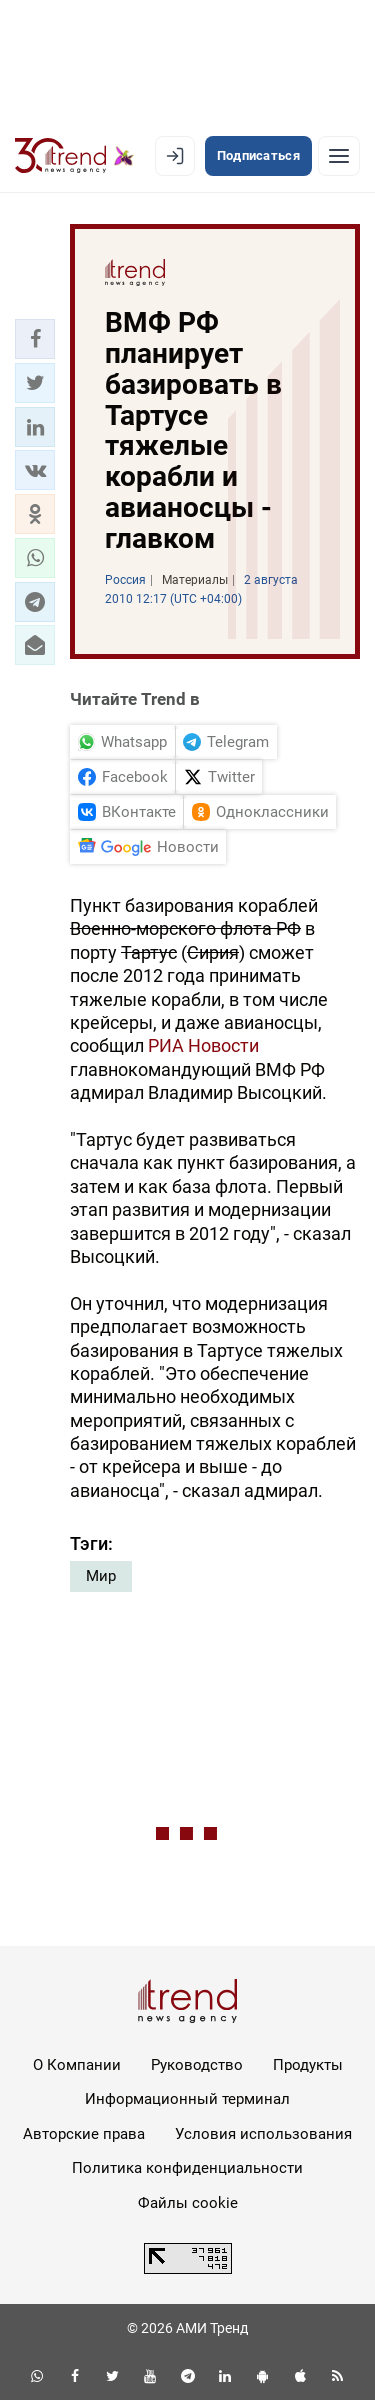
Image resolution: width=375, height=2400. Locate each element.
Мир (101, 1576)
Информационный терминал (187, 2099)
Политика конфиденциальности (187, 2168)
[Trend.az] (74, 156)
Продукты (308, 2065)
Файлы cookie (188, 2203)
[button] (35, 339)
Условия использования (263, 2134)
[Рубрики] (339, 156)
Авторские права (84, 2134)
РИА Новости (203, 1045)
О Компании (77, 2065)
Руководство (197, 2065)
